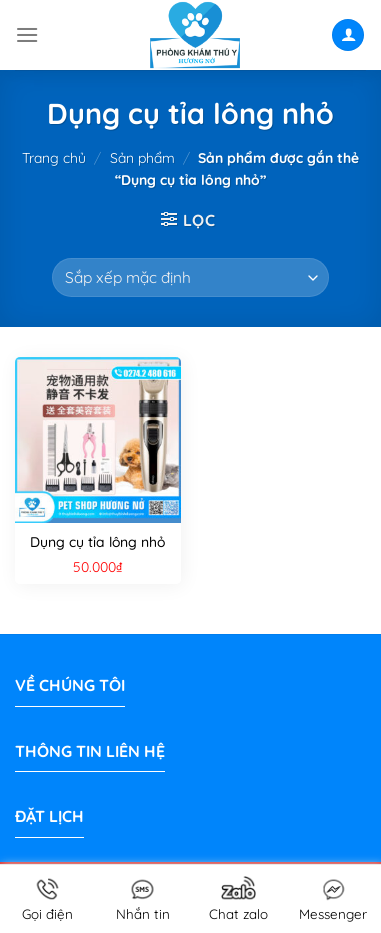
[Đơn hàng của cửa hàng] (190, 277)
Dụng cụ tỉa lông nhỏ (97, 542)
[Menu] (27, 34)
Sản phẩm (142, 158)
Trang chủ (54, 158)
